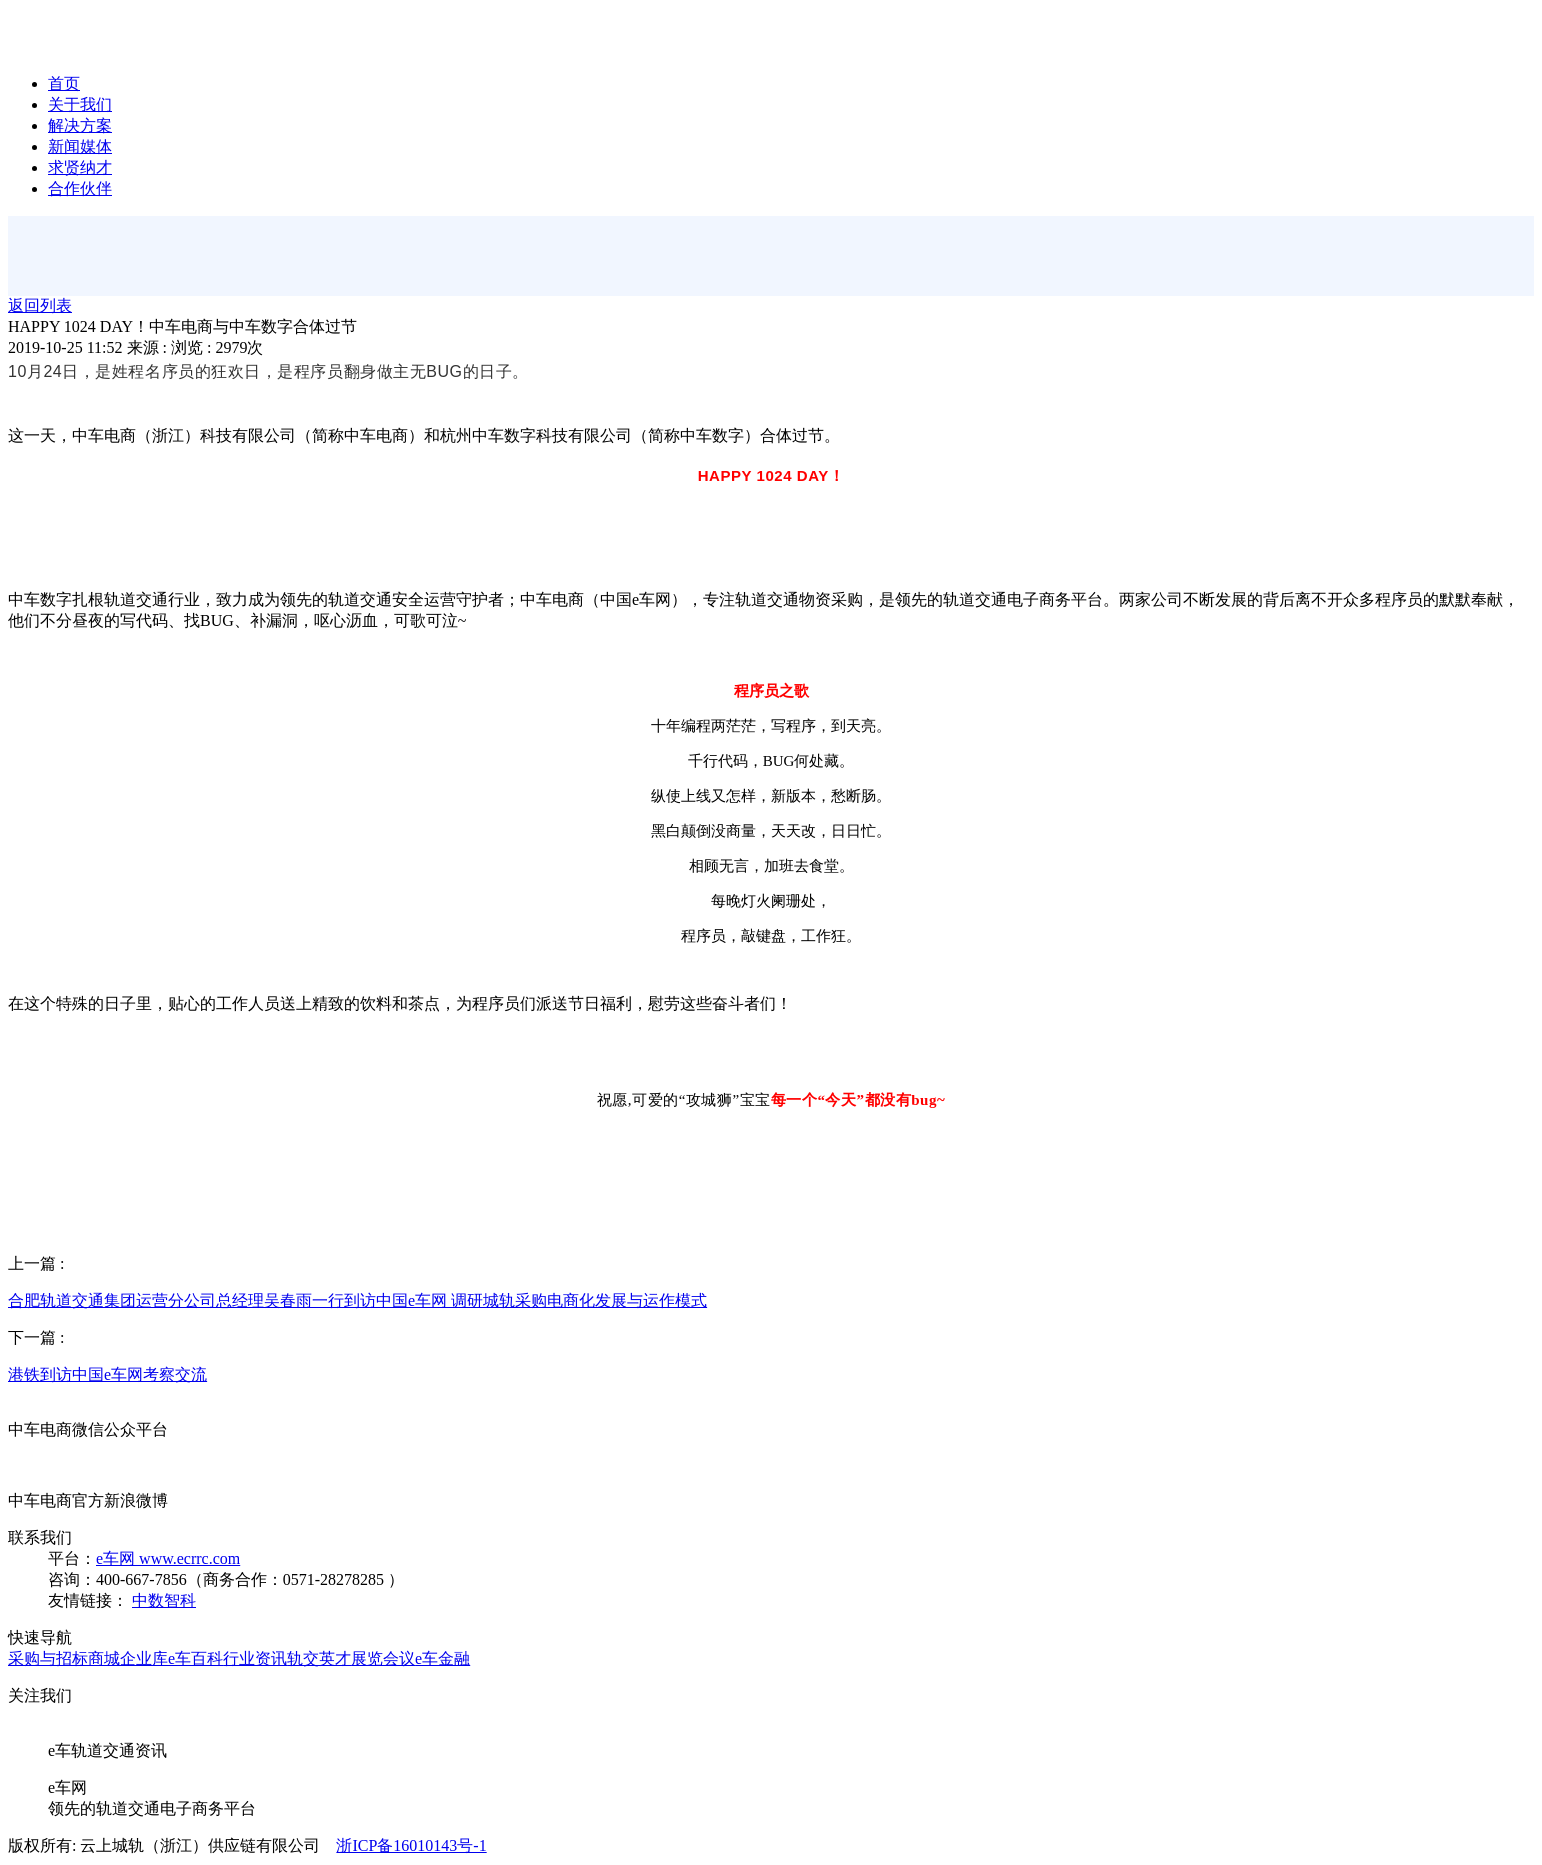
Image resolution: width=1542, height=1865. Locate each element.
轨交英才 (319, 1658)
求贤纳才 (80, 167)
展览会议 (383, 1658)
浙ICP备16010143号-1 (411, 1845)
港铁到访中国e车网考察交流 (107, 1374)
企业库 (144, 1658)
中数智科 (164, 1600)
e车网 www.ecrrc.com (168, 1558)
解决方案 (80, 125)
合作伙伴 (80, 188)
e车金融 (442, 1658)
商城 (104, 1658)
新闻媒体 (80, 146)
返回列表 (40, 305)
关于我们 (80, 104)
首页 (64, 83)
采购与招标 (48, 1658)
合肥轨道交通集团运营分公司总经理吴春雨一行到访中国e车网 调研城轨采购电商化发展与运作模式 (357, 1300)
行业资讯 (255, 1658)
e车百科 (195, 1658)
